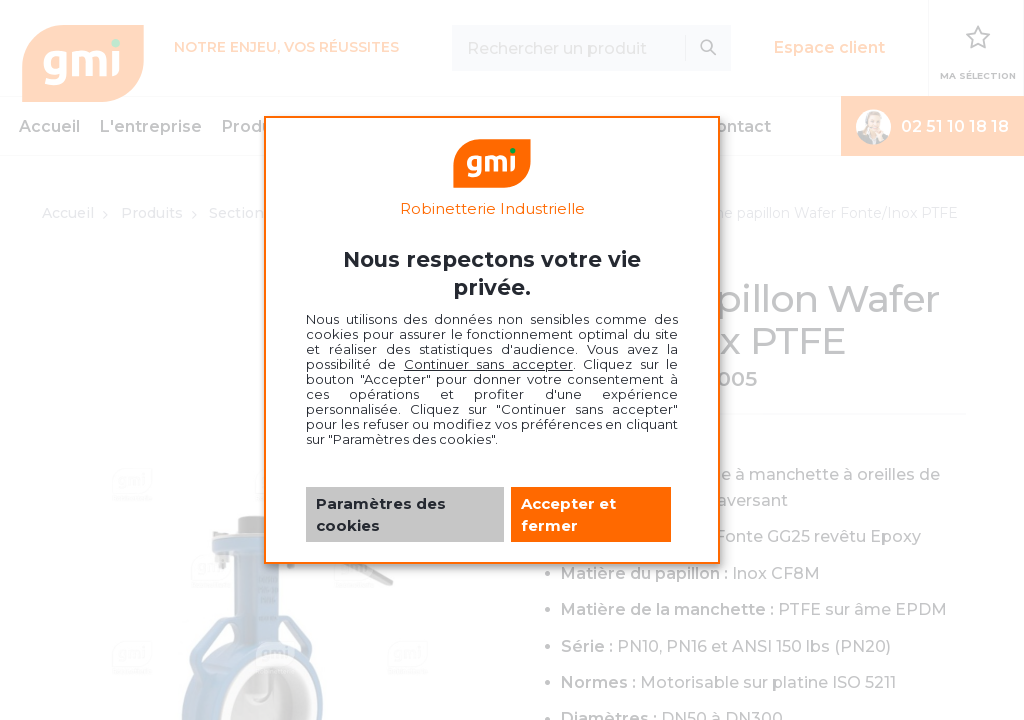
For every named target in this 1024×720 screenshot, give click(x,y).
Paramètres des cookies (381, 514)
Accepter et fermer (568, 514)
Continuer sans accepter (488, 364)
